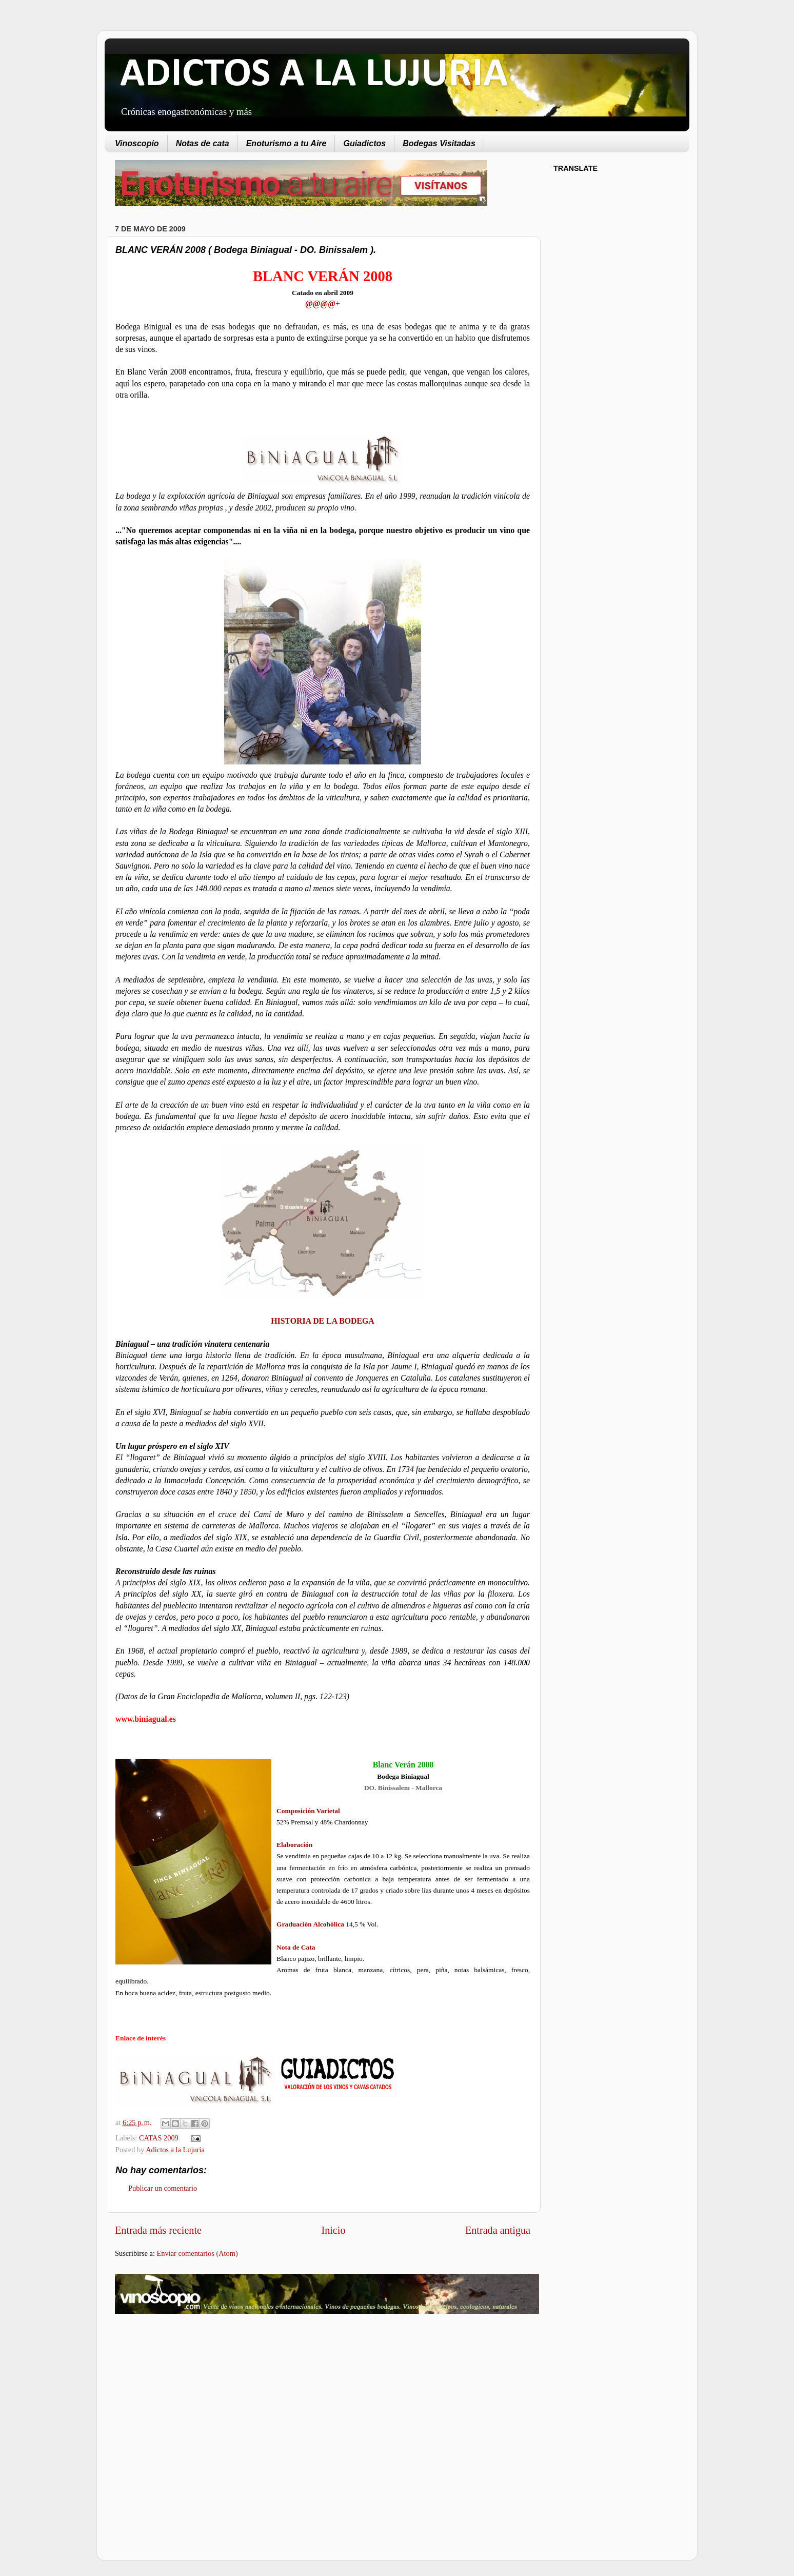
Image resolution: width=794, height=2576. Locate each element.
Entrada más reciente (158, 2230)
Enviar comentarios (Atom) (197, 2253)
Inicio (333, 2230)
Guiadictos (364, 143)
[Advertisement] (201, 2403)
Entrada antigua (497, 2230)
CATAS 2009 (158, 2138)
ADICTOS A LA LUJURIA (314, 74)
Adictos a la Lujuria (175, 2150)
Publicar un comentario (162, 2188)
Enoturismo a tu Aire (286, 143)
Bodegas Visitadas (439, 143)
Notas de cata (202, 143)
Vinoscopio (137, 143)
